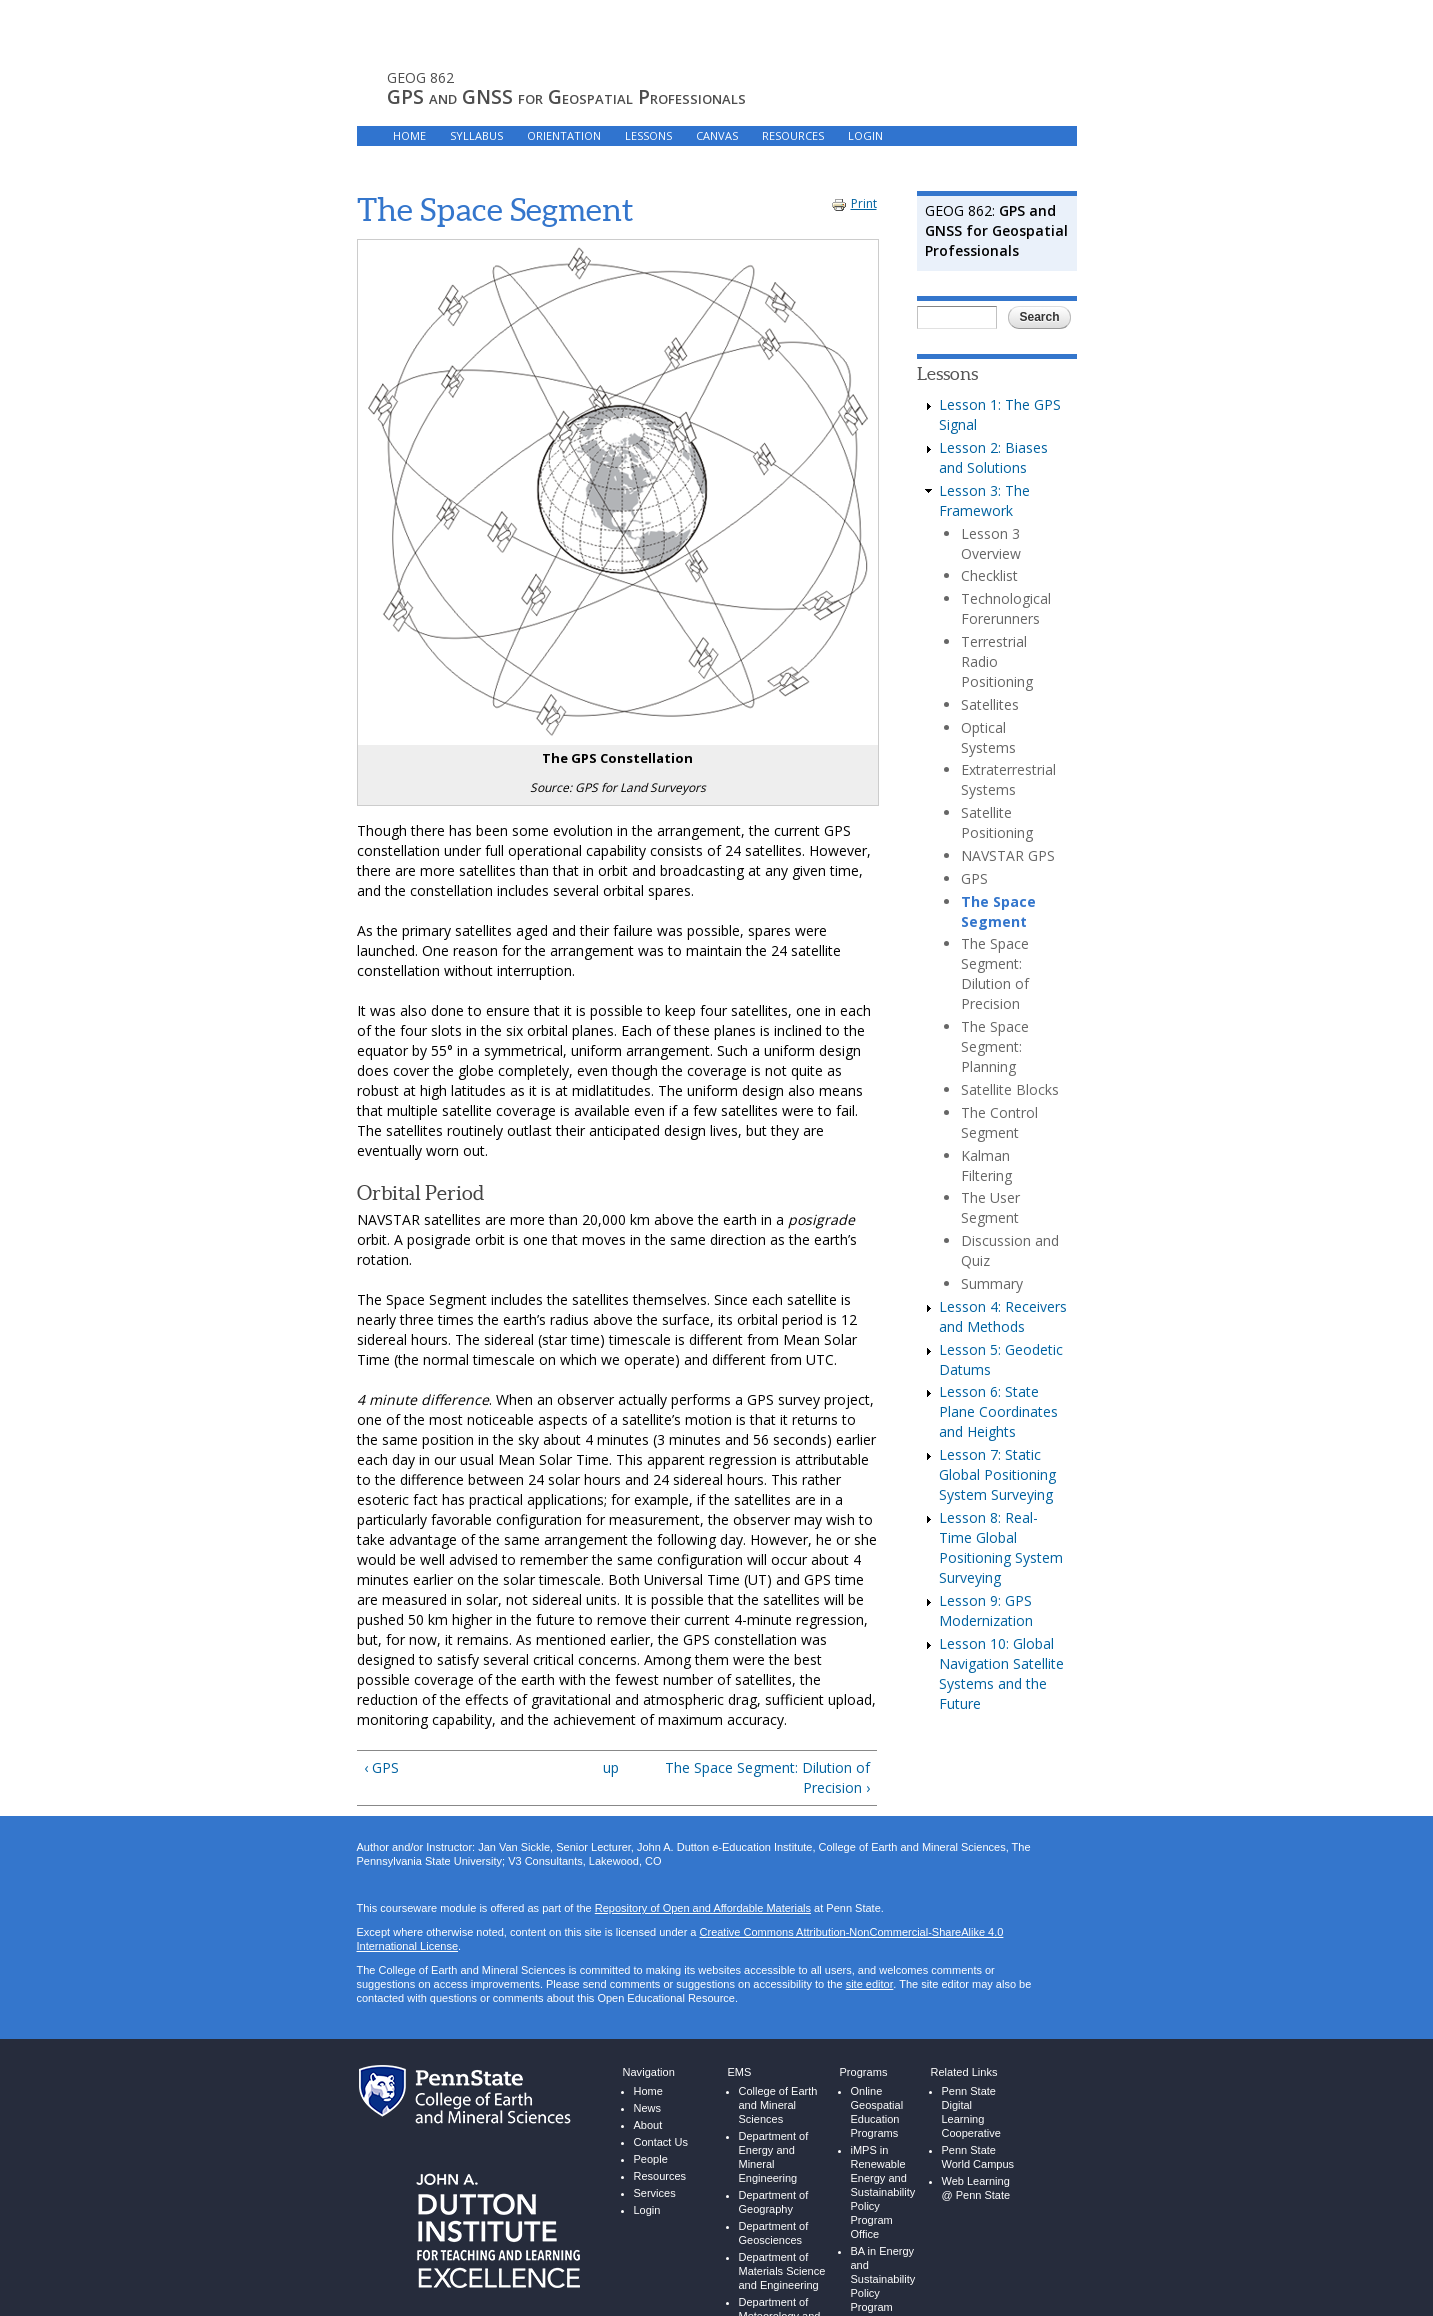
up (611, 1767)
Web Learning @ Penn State (976, 2188)
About (648, 2125)
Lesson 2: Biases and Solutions (993, 457)
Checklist (989, 575)
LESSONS (648, 135)
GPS (974, 878)
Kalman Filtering (986, 1165)
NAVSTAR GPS (1008, 855)
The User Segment (990, 1207)
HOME (409, 135)
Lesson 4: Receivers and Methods (1003, 1316)
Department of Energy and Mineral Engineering (774, 2157)
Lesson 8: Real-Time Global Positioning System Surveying (1001, 1547)
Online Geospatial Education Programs (877, 2112)
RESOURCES (793, 135)
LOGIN (865, 135)
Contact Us (661, 2142)
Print (854, 203)
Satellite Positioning (997, 822)
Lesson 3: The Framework (984, 500)
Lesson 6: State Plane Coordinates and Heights (998, 1411)
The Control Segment (999, 1122)
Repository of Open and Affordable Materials (703, 1908)
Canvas (717, 135)
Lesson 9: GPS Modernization (986, 1610)
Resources (660, 2176)
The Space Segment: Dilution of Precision (995, 973)
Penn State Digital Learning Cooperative (971, 2112)
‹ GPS (381, 1767)
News (648, 2108)
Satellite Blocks (1010, 1089)
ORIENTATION (564, 135)
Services (655, 2193)
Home (648, 2091)
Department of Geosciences (774, 2233)
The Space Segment (998, 911)
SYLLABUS (476, 135)
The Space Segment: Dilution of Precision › (767, 1777)
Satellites (990, 704)
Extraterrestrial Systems (1008, 779)
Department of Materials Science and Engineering (782, 2271)
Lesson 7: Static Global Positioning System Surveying (997, 1474)
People (651, 2159)
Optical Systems (988, 737)
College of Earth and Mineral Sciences (778, 2105)
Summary (992, 1283)
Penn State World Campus (978, 2157)
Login (647, 2210)
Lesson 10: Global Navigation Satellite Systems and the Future (1001, 1673)
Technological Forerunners (1006, 608)
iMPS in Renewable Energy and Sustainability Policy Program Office (883, 2192)
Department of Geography (774, 2202)
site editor (869, 1984)
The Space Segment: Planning (995, 1046)
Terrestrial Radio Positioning (997, 661)
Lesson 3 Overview (991, 543)
